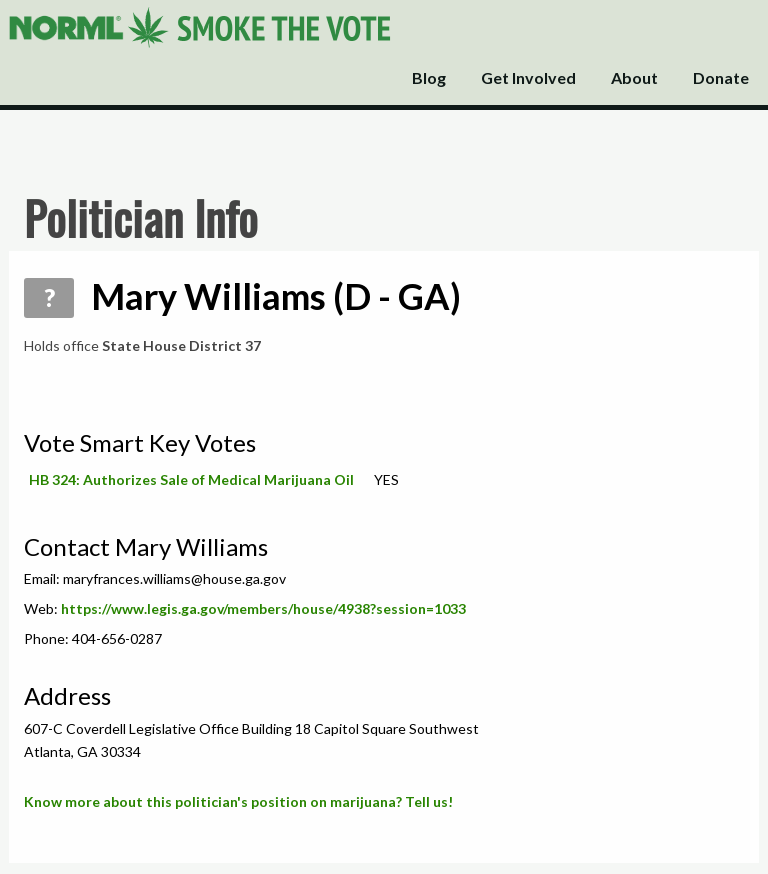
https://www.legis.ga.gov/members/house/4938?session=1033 (263, 608)
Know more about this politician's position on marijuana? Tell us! (238, 801)
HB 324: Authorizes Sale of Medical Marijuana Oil (191, 479)
